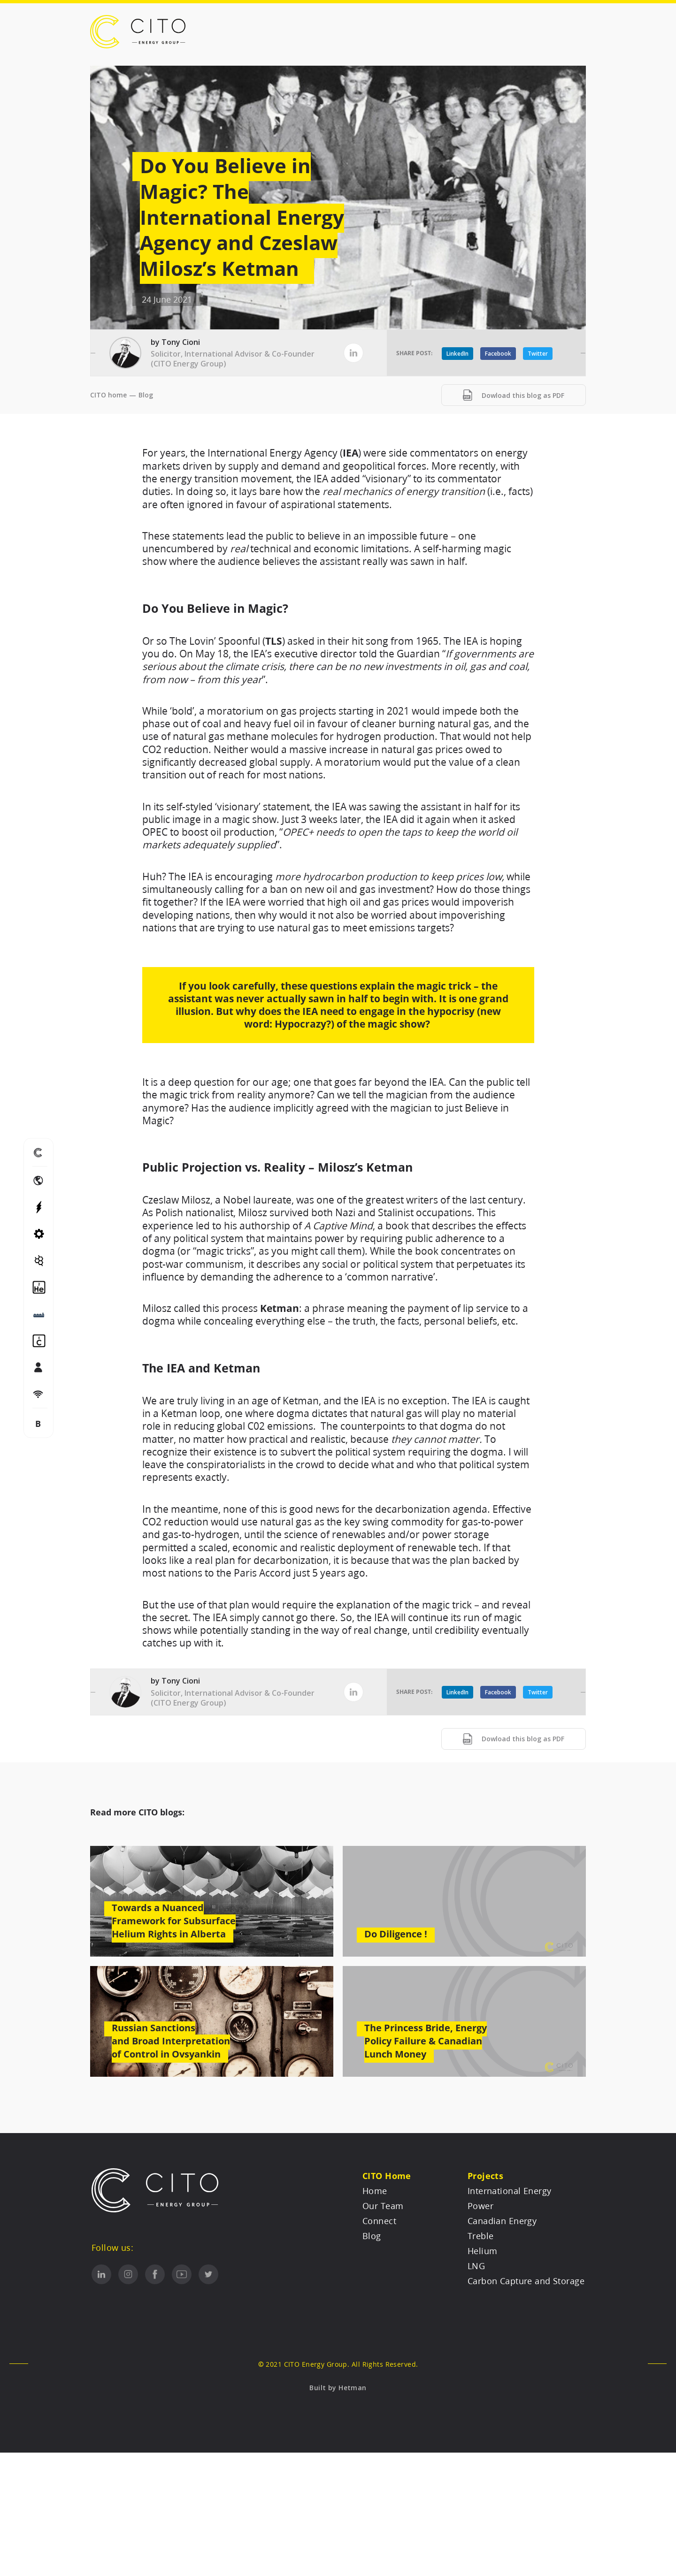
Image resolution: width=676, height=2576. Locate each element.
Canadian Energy (502, 2220)
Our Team (382, 2205)
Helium (483, 2250)
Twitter (538, 354)
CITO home (108, 394)
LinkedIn (457, 354)
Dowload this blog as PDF (513, 395)
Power (480, 2205)
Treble (481, 2235)
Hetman (352, 2387)
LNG (476, 2265)
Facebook (498, 354)
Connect (379, 2220)
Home (374, 2190)
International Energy (510, 2190)
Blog (145, 394)
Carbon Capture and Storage (526, 2280)
